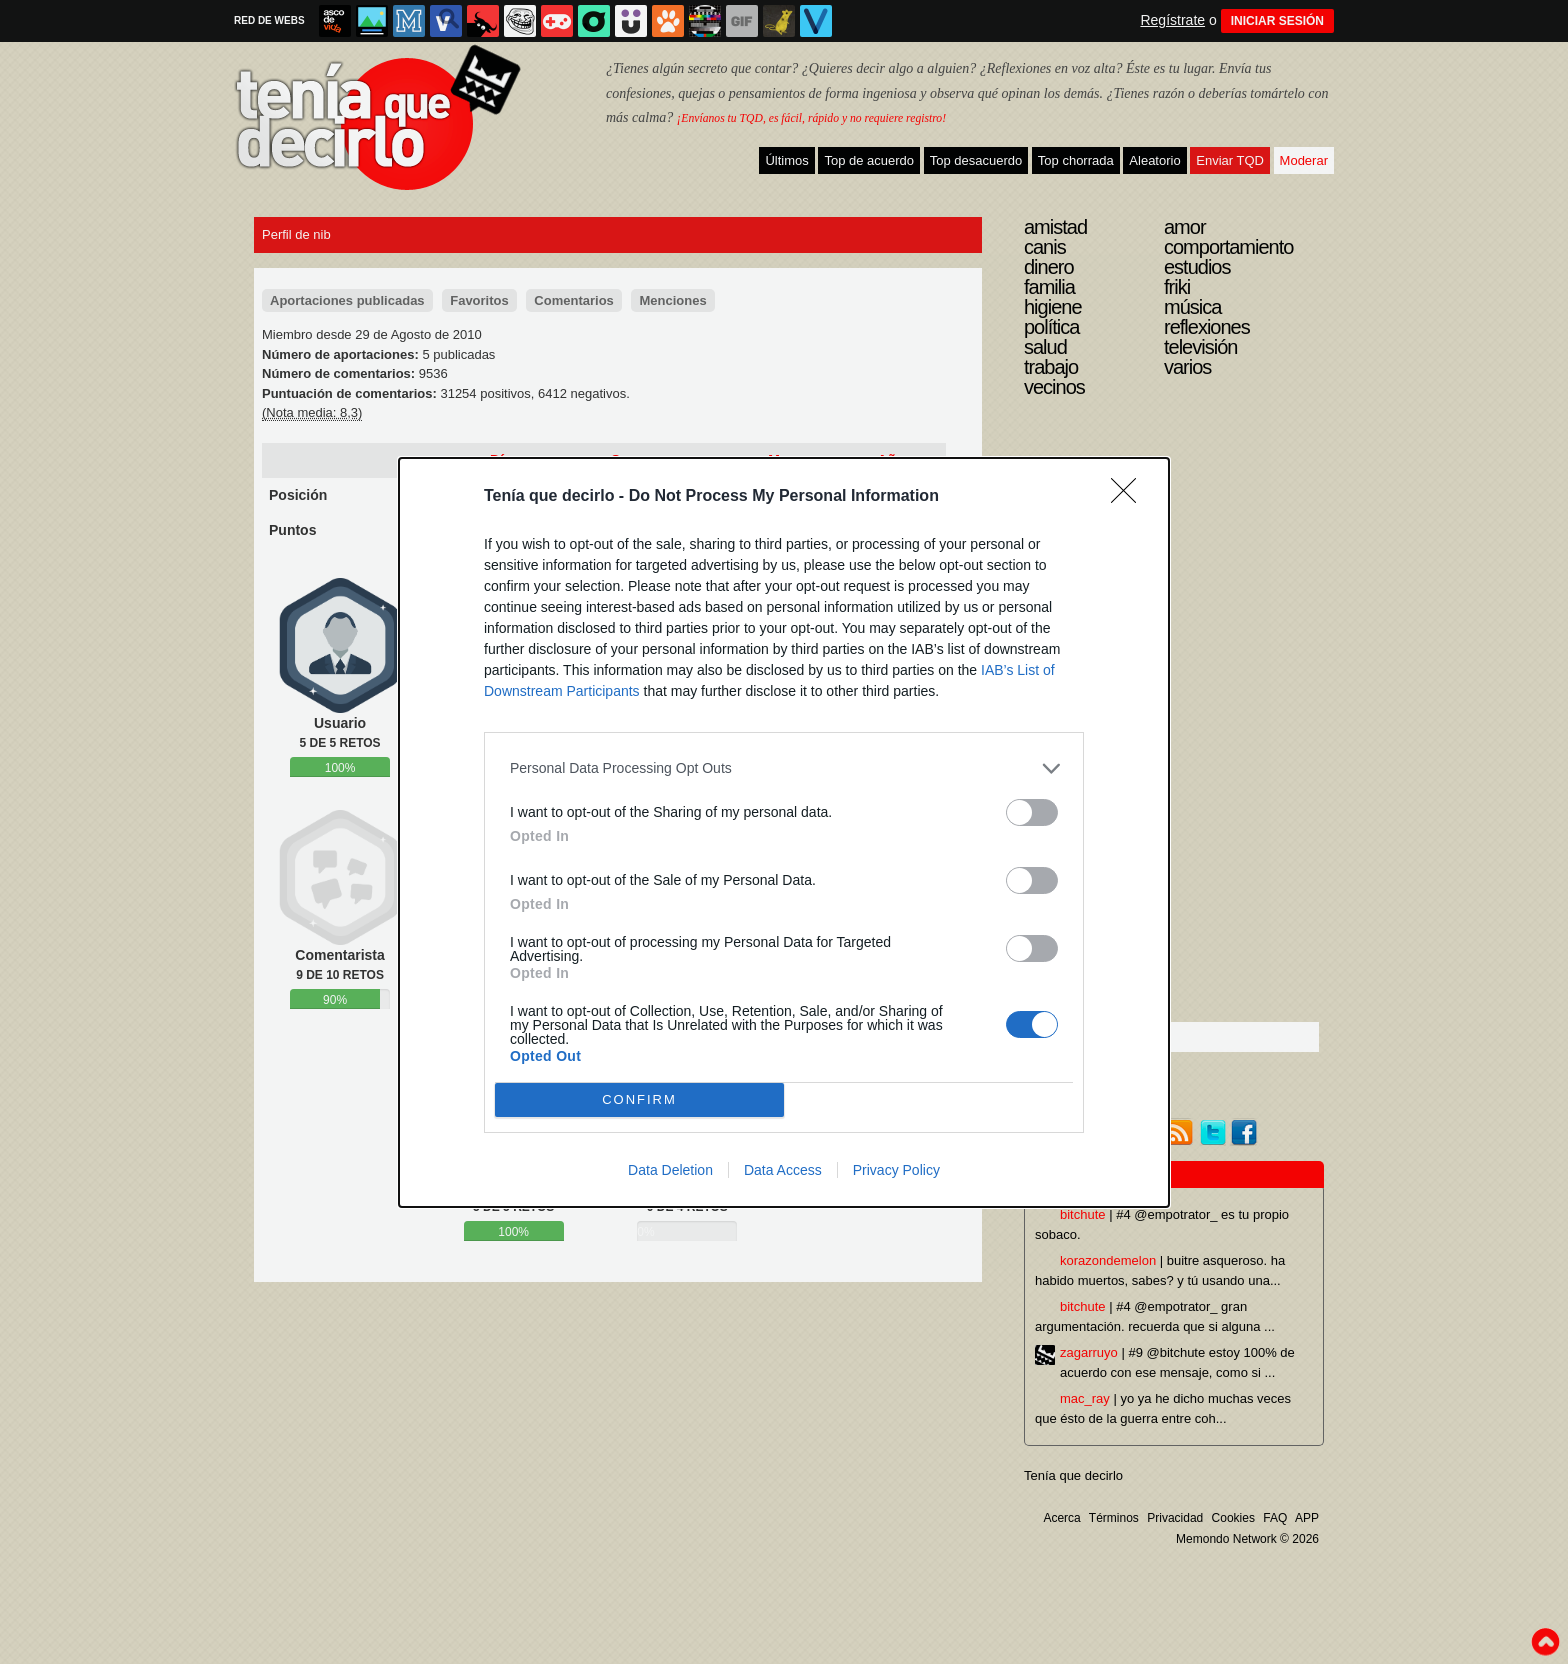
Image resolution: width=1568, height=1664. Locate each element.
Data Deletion (670, 1170)
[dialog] (784, 832)
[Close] (1130, 497)
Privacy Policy (896, 1170)
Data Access (783, 1170)
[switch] (1032, 812)
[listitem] (784, 768)
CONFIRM (639, 1098)
